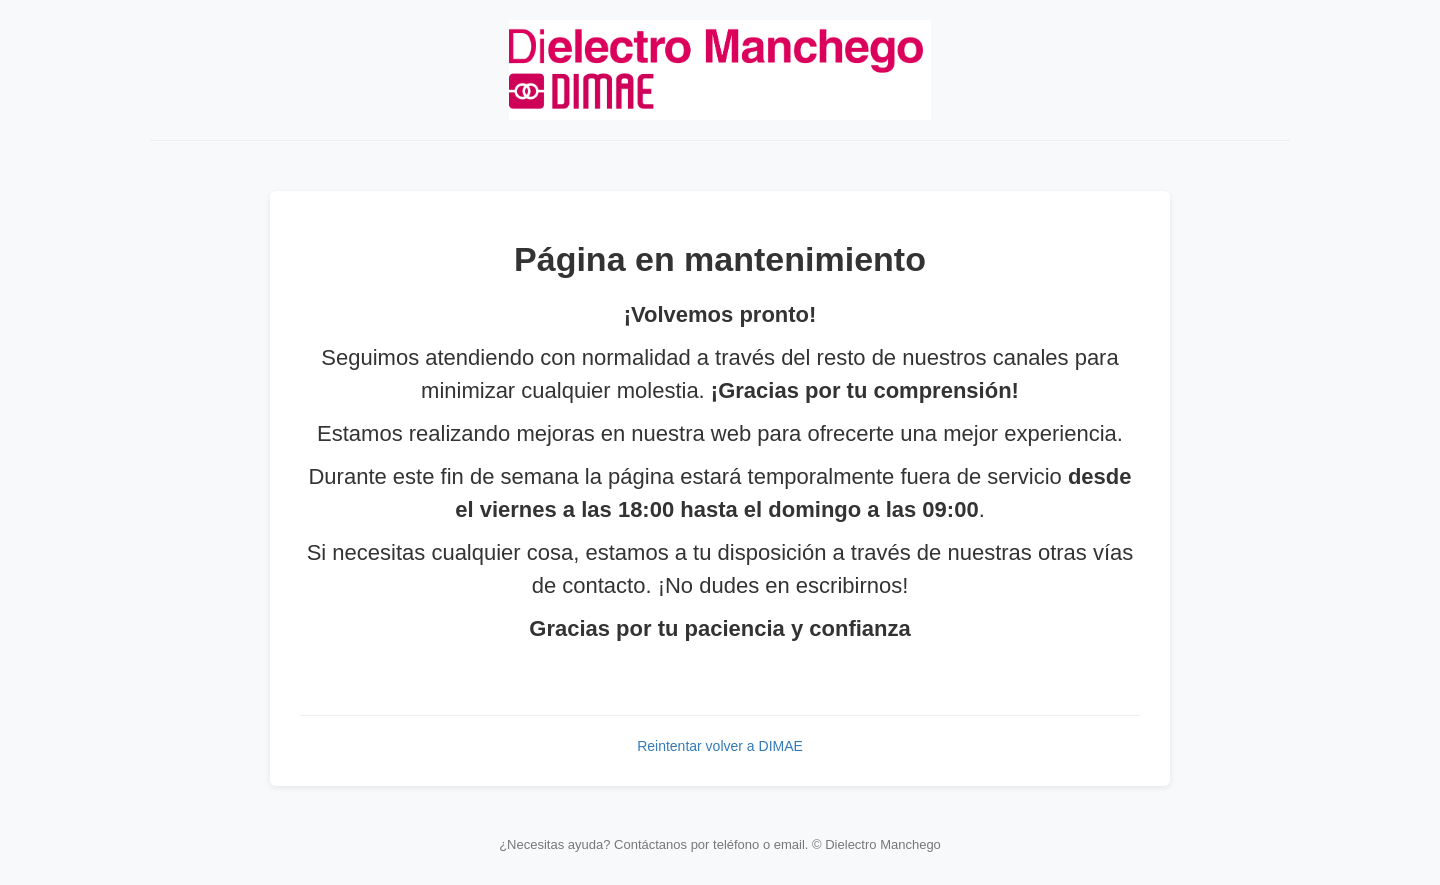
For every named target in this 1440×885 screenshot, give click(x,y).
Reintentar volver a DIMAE (720, 746)
